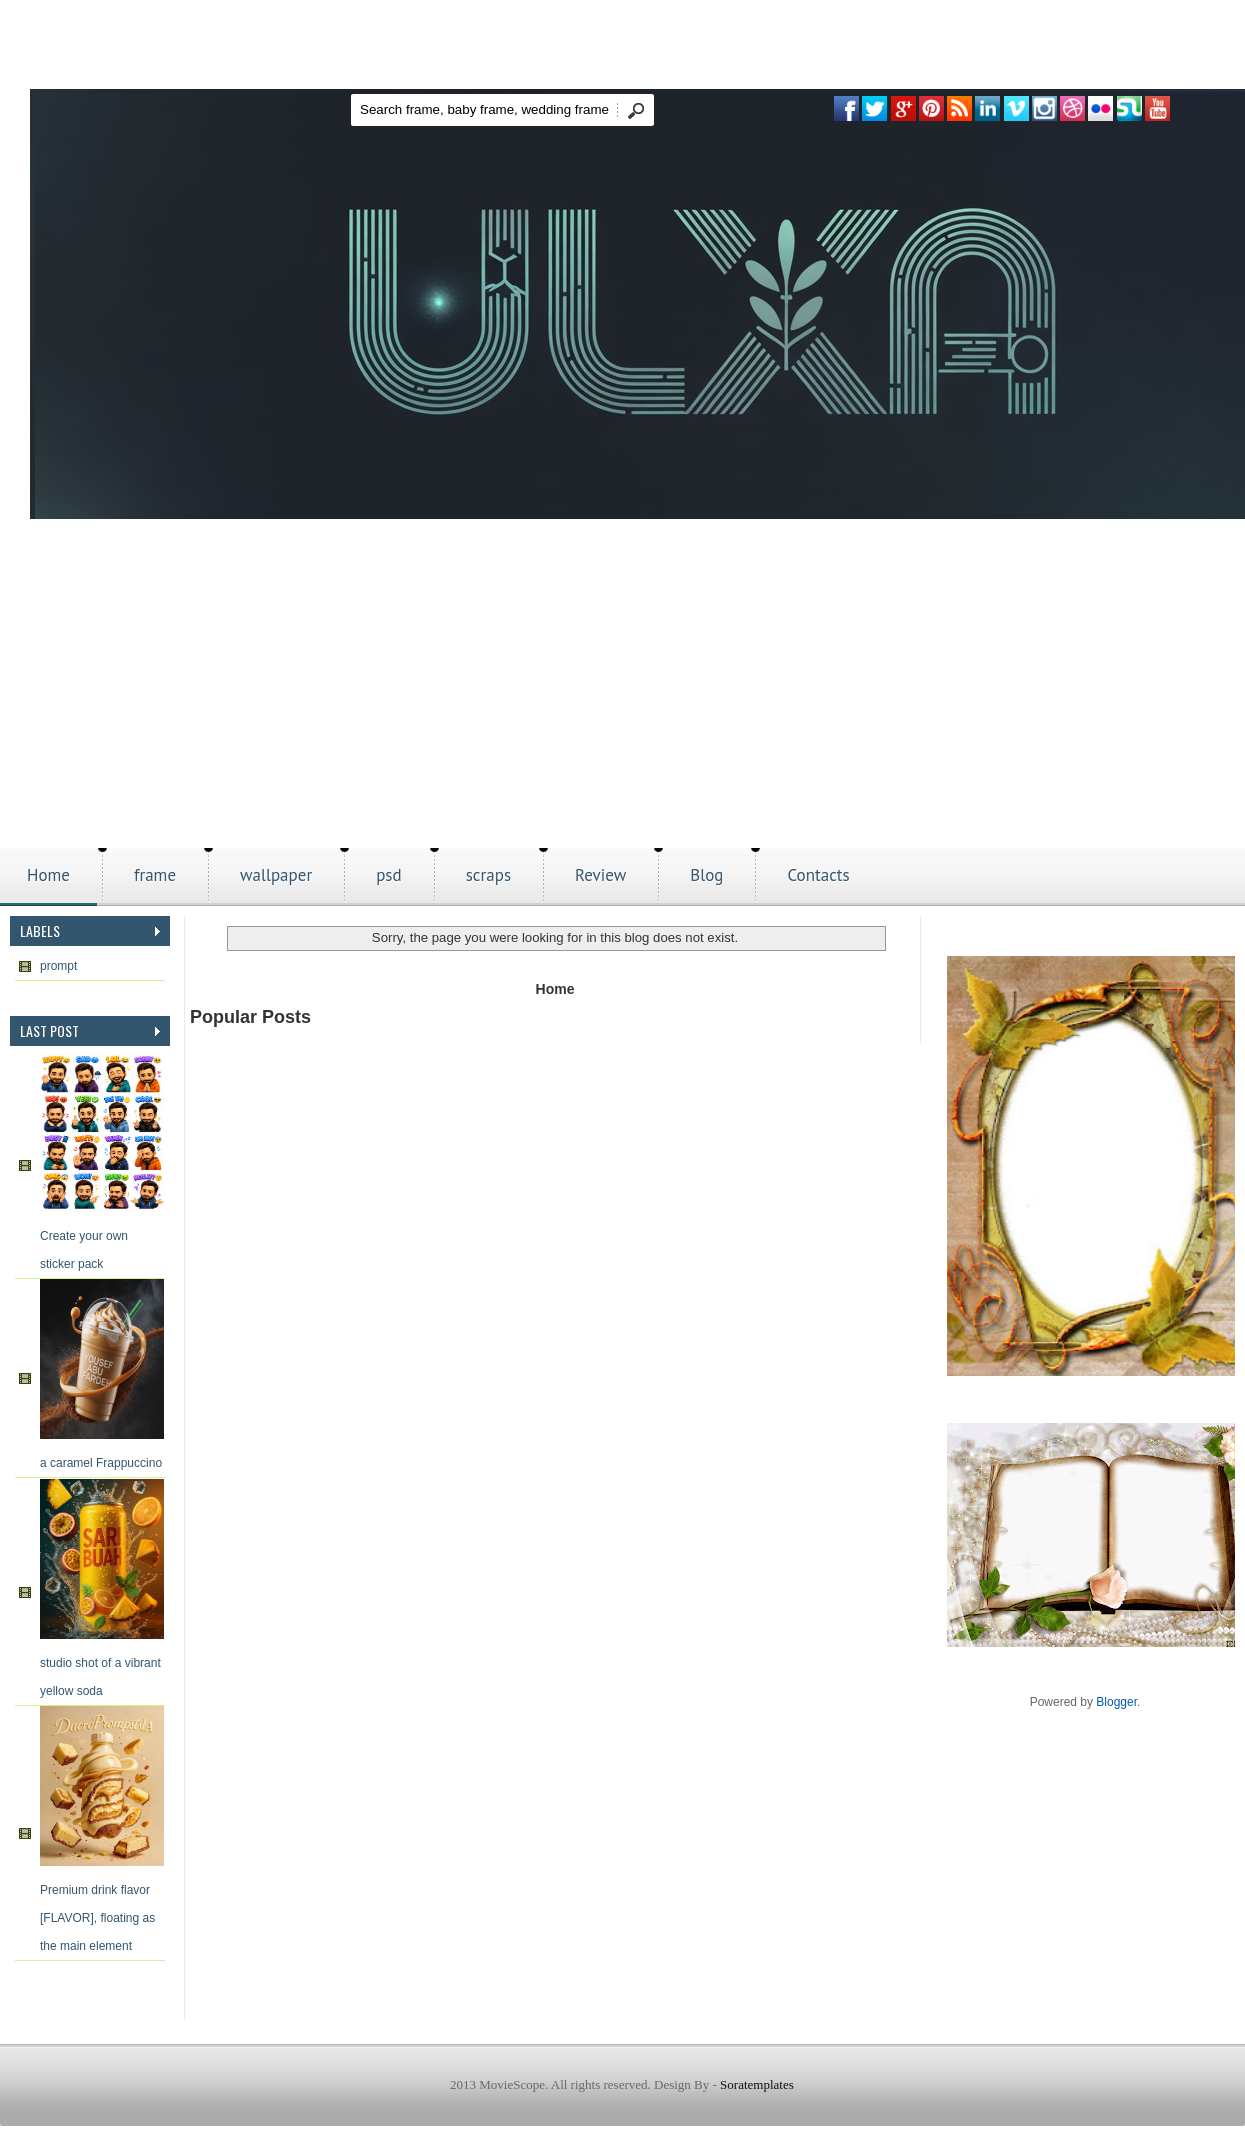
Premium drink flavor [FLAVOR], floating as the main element (97, 1918)
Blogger (1116, 1702)
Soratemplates (757, 2084)
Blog (706, 875)
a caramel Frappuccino (101, 1463)
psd (389, 875)
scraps (488, 875)
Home (48, 875)
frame (155, 875)
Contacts (818, 875)
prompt (58, 966)
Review (600, 875)
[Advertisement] (622, 698)
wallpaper (276, 875)
